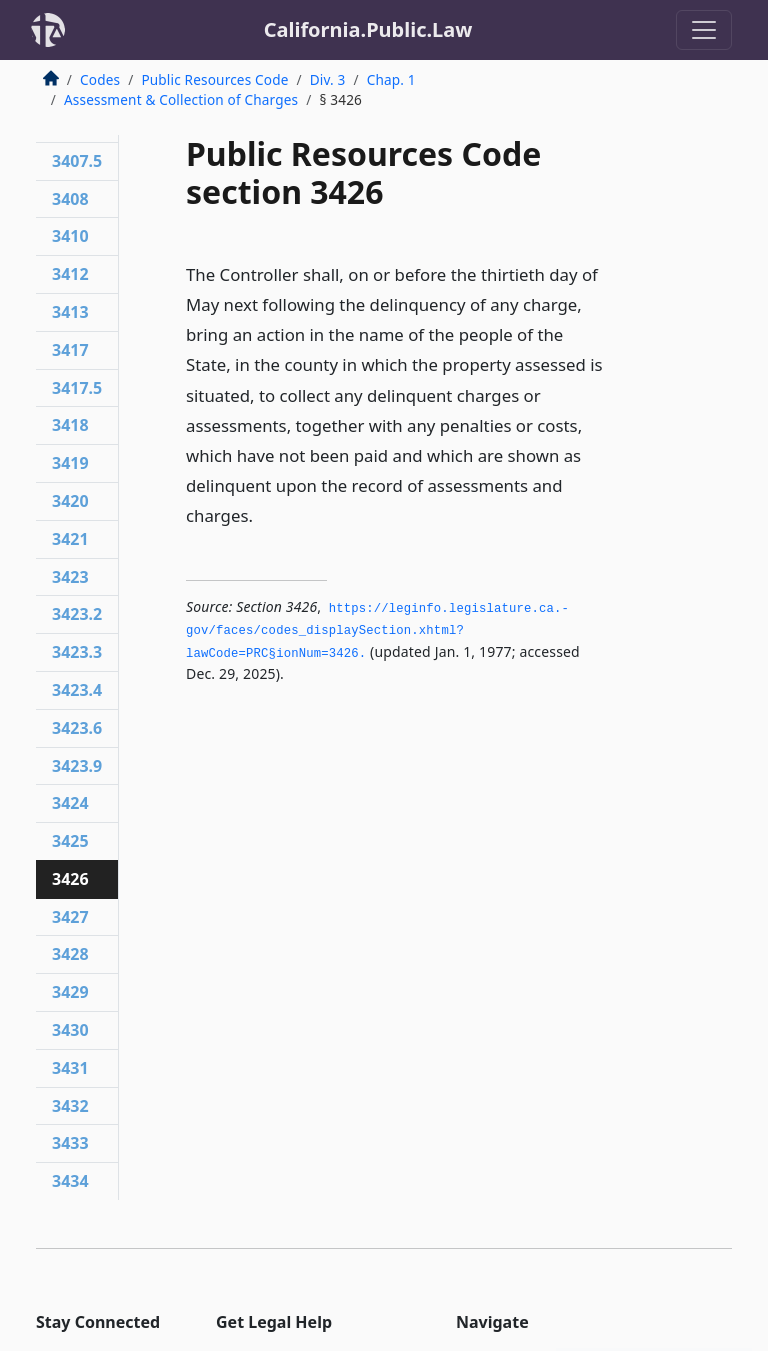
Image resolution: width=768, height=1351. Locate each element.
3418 (70, 425)
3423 (70, 577)
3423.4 (77, 690)
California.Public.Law (368, 29)
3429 (70, 992)
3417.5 (77, 388)
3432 (70, 1106)
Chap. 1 (391, 79)
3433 (70, 1143)
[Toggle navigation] (704, 30)
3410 (70, 236)
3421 (70, 539)
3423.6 (77, 728)
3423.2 (77, 614)
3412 (70, 274)
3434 (70, 1181)
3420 (70, 501)
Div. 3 (328, 79)
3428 (70, 954)
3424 (70, 803)
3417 (70, 350)
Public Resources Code (214, 79)
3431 (70, 1068)
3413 (70, 312)
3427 (70, 917)
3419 (70, 463)
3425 (70, 841)
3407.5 (77, 161)
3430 (70, 1030)
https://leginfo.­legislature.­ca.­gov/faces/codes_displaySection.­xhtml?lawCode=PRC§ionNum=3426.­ (377, 631)
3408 (70, 199)
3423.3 (77, 652)
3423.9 (77, 766)
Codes (100, 79)
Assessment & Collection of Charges (181, 99)
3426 (70, 879)
